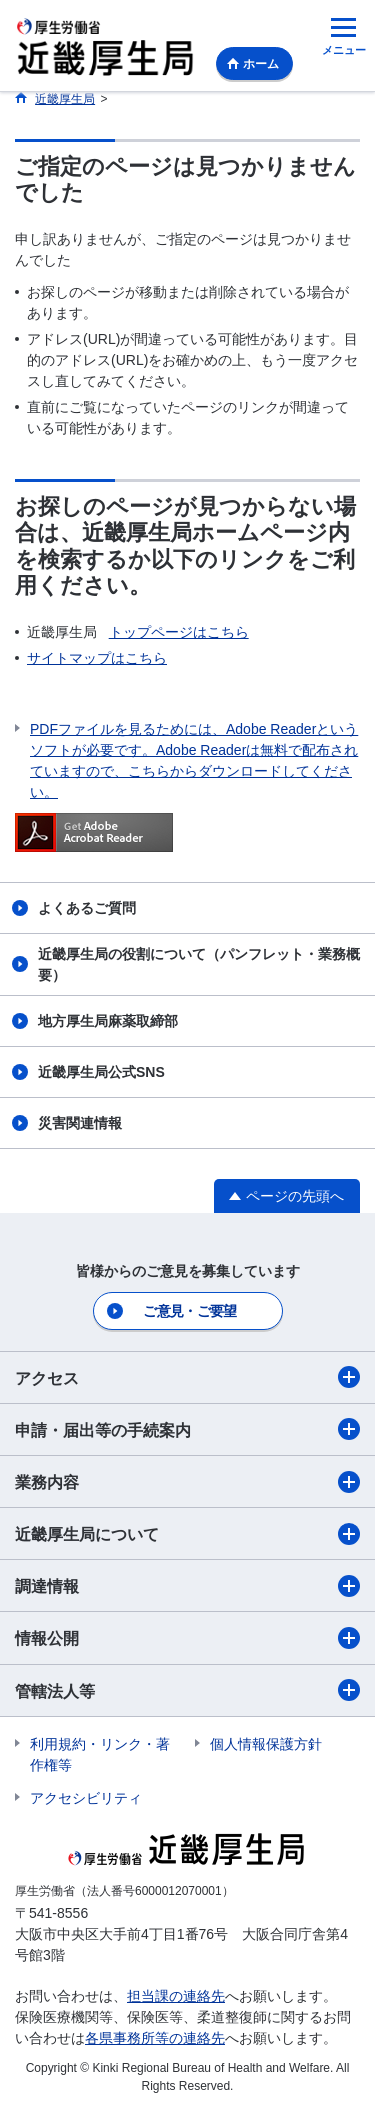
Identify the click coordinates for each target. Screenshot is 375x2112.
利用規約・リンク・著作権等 (100, 1754)
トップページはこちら (179, 632)
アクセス (187, 1377)
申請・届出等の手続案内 (187, 1429)
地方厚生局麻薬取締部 (108, 1021)
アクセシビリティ (86, 1798)
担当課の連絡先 (176, 1996)
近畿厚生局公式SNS (101, 1072)
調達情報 (187, 1586)
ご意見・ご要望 (189, 1311)
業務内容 (187, 1482)
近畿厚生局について (187, 1534)
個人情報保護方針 (266, 1744)
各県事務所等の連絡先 (155, 2038)
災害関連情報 (80, 1123)
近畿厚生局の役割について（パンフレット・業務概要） (199, 964)
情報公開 (187, 1638)
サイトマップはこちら (97, 658)
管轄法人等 (187, 1690)
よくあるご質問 (87, 908)
